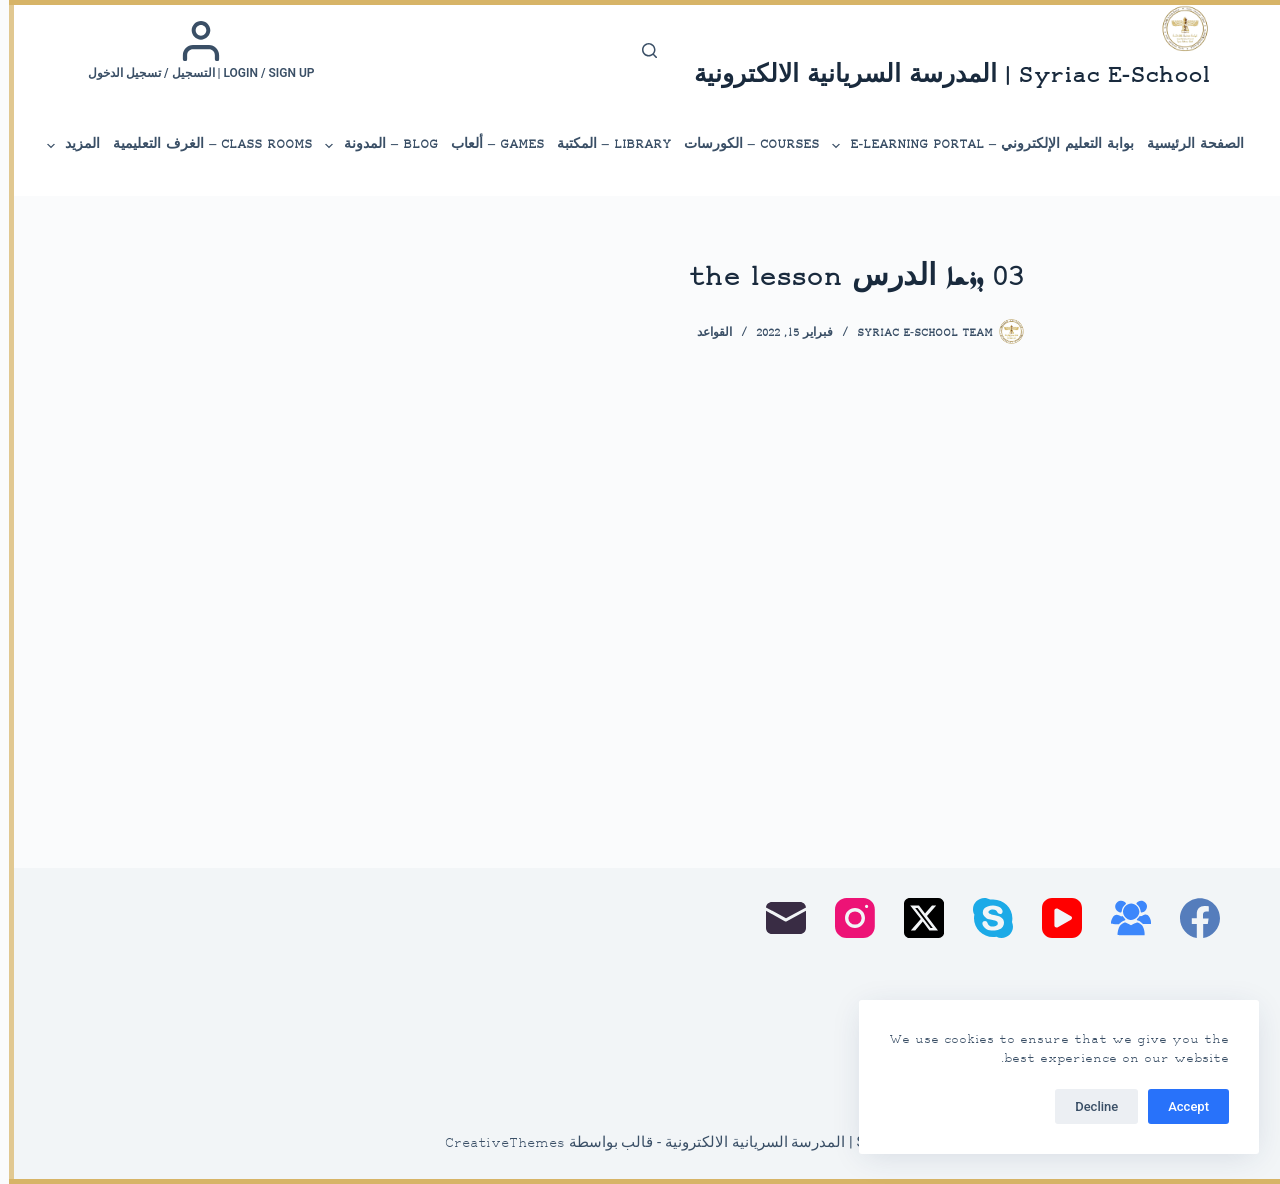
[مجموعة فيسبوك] (1122, 918)
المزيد (63, 146)
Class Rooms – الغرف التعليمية (203, 144)
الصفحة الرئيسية (1186, 144)
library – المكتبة (605, 144)
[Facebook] (1191, 918)
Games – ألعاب (488, 144)
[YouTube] (1053, 918)
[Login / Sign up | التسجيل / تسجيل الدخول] (192, 50)
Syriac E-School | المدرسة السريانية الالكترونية (943, 76)
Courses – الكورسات (742, 144)
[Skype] (984, 918)
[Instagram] (846, 918)
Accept (1179, 1106)
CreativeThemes (496, 1144)
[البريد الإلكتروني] (777, 918)
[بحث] (640, 50)
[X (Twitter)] (915, 918)
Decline (1087, 1106)
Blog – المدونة (371, 146)
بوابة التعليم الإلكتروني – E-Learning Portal (972, 146)
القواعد (705, 333)
